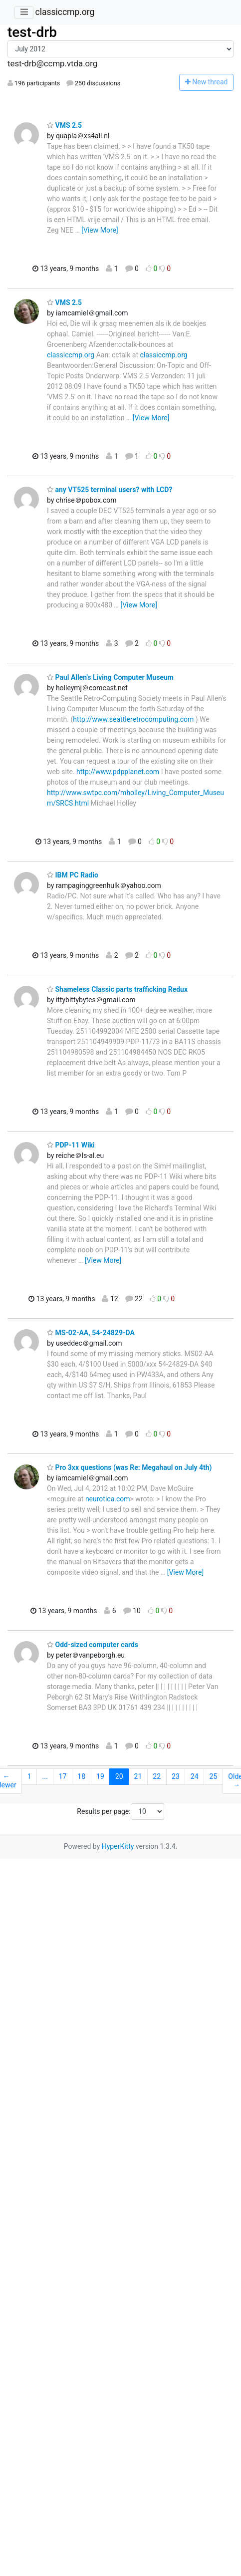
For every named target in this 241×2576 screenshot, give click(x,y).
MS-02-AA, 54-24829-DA (91, 1333)
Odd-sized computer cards (92, 1645)
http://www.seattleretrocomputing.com (133, 719)
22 (157, 1776)
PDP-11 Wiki (71, 1145)
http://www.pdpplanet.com (117, 772)
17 (63, 1776)
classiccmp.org (64, 12)
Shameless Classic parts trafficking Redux (117, 989)
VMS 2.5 (64, 125)
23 (176, 1776)
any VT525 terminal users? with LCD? (109, 490)
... (45, 1776)
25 (214, 1776)
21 (138, 1776)
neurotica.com (107, 1499)
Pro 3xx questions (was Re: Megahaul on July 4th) (129, 1467)
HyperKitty (118, 1846)
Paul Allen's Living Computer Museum (110, 677)
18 (81, 1776)
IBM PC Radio (72, 875)
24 (195, 1776)
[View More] (99, 230)
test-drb (32, 32)
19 (100, 1776)
